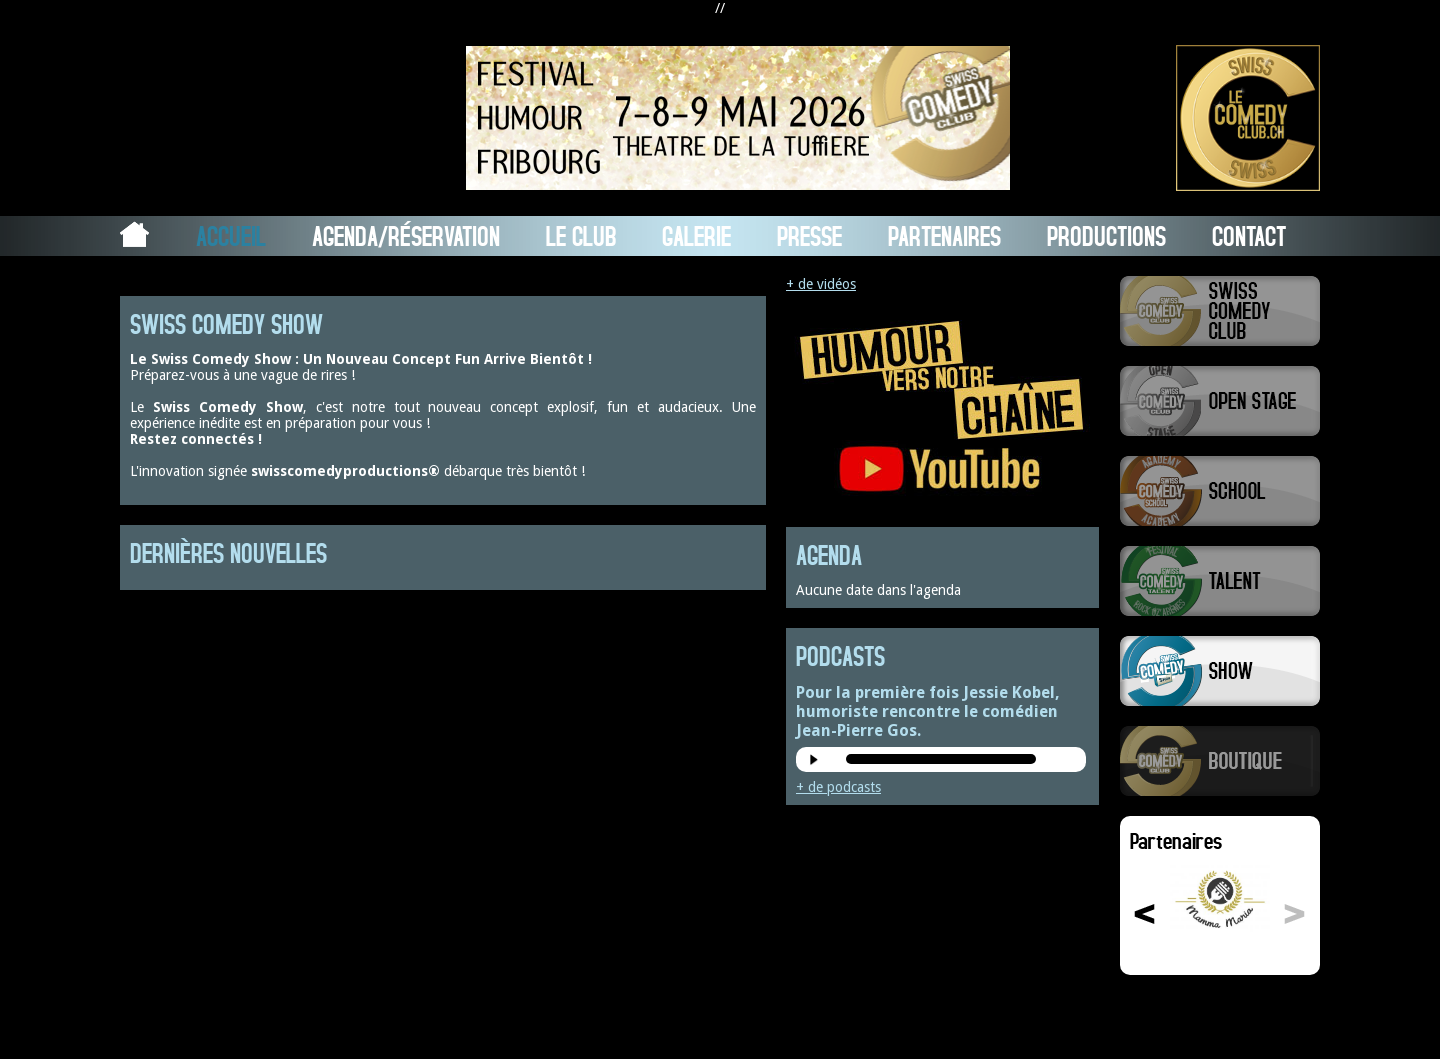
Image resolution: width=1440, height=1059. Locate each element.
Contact (1249, 235)
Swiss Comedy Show (1220, 671)
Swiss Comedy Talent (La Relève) (1220, 581)
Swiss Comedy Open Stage (1220, 401)
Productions (1106, 235)
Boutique (1220, 761)
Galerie (696, 235)
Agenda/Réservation (406, 235)
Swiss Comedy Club (1220, 311)
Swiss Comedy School (1220, 491)
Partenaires (944, 235)
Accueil (231, 235)
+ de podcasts (838, 787)
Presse (809, 235)
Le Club (581, 235)
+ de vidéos (821, 284)
